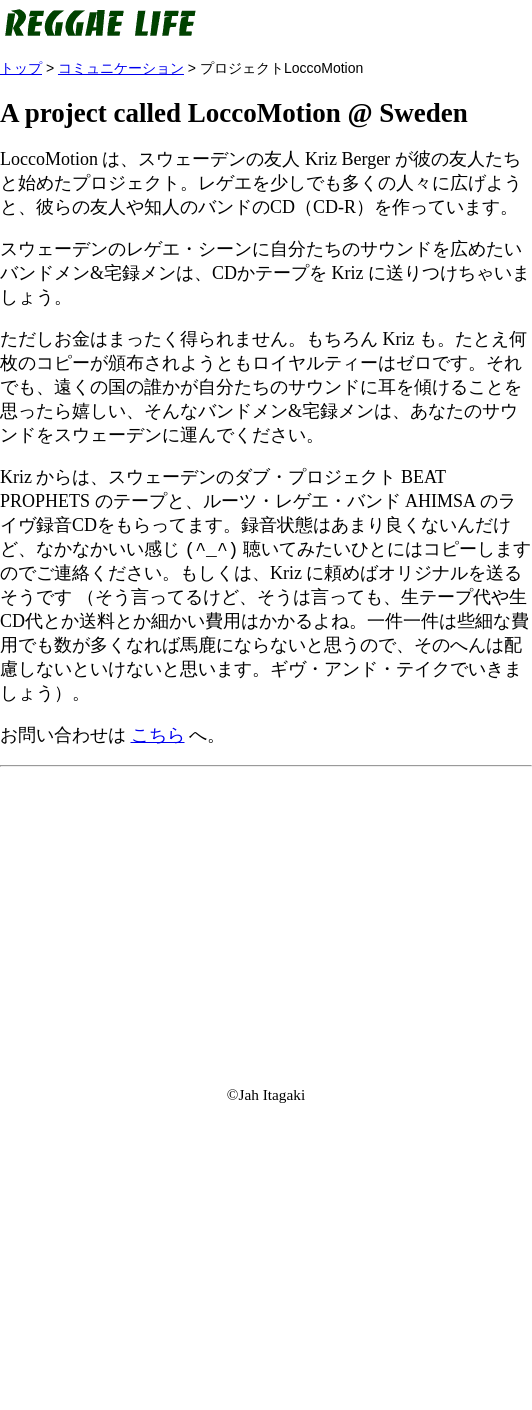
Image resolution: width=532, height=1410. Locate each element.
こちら (158, 736)
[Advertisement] (266, 917)
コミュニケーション (121, 68)
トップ (21, 68)
